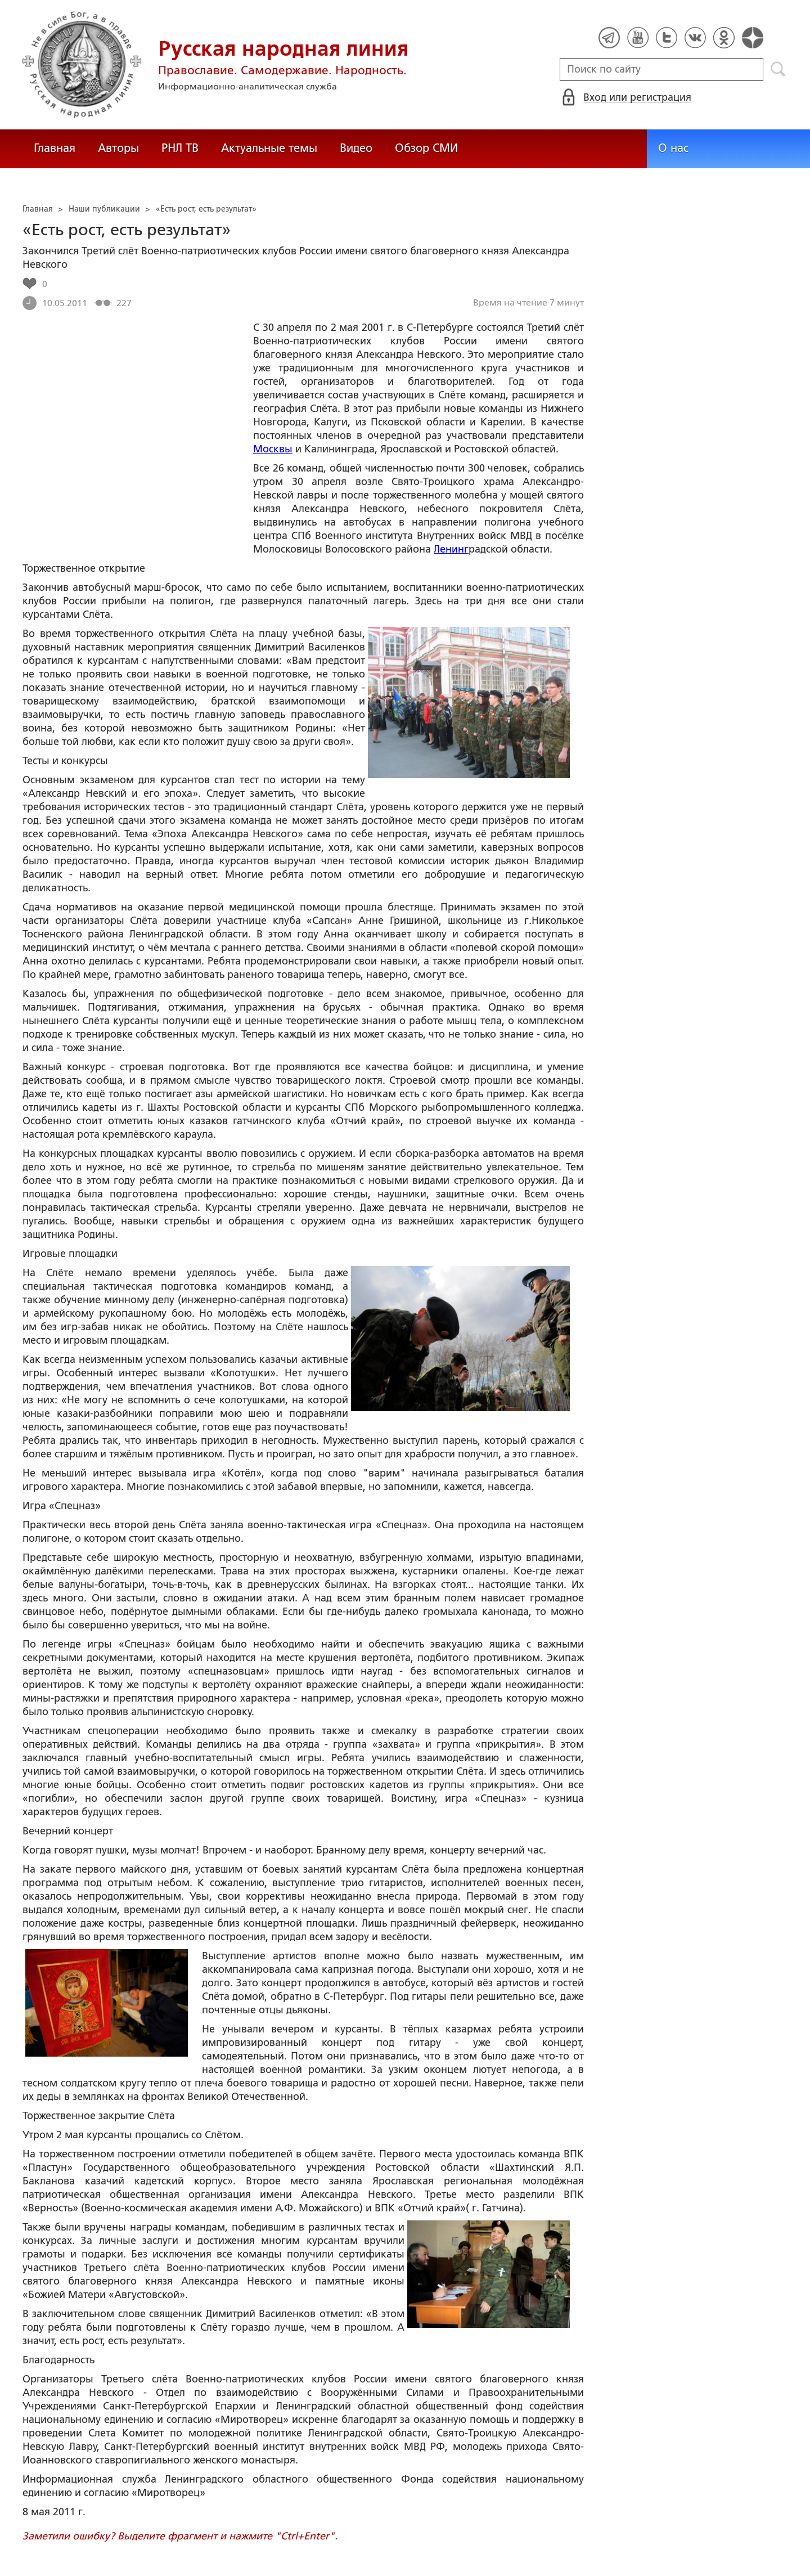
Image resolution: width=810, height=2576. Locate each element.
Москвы (272, 449)
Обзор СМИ (426, 148)
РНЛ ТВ (180, 148)
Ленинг (451, 549)
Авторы (118, 148)
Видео (356, 148)
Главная (54, 148)
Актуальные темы (269, 148)
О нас (673, 148)
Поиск (778, 69)
